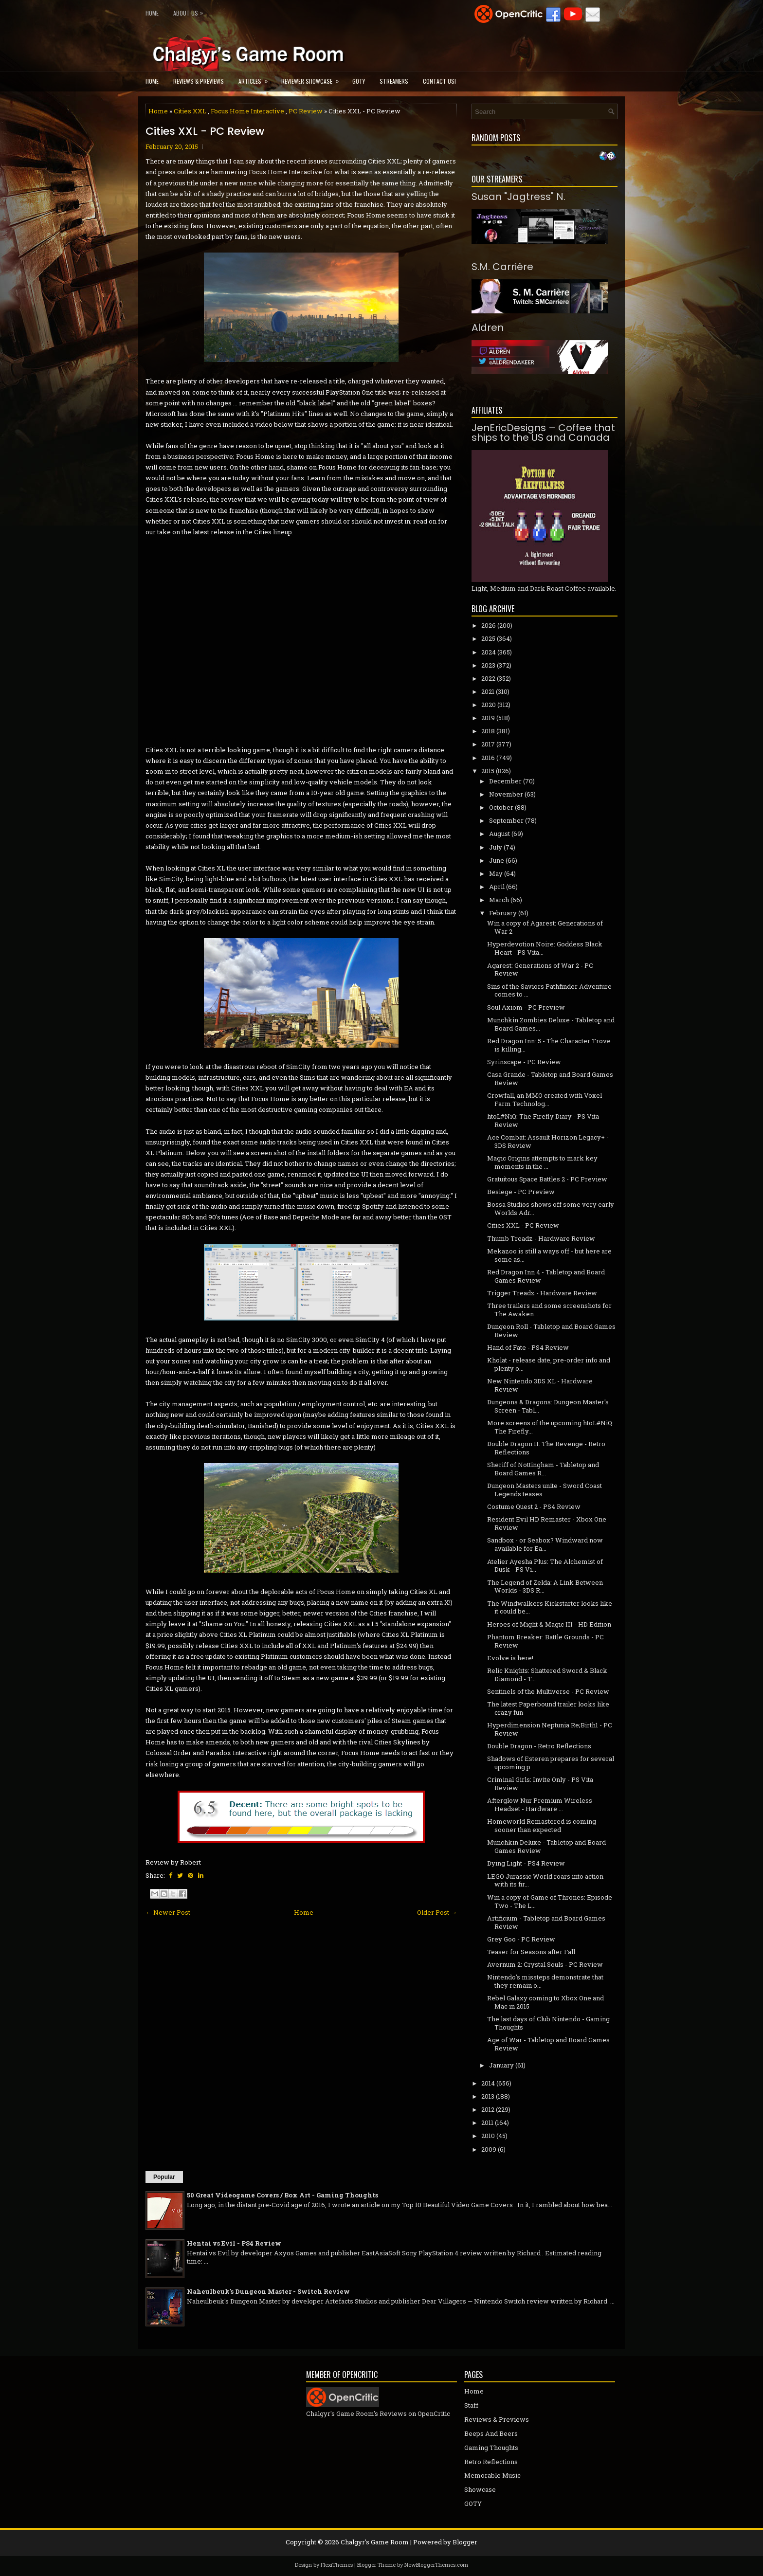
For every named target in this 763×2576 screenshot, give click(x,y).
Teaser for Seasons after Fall (531, 1951)
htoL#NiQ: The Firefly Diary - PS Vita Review (543, 1120)
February (503, 912)
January (501, 2065)
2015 (487, 770)
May (496, 873)
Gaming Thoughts (491, 2447)
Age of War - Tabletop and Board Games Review (548, 2043)
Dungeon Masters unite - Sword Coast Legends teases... (544, 1489)
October (501, 807)
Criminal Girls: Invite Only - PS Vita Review (540, 1783)
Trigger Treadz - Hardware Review (542, 1292)
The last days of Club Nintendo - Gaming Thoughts (548, 2023)
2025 (488, 638)
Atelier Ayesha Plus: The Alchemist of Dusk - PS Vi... (545, 1565)
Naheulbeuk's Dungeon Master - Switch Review (268, 2291)
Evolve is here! (510, 1657)
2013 (487, 2096)
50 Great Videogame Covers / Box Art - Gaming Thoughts (282, 2195)
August (499, 833)
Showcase (480, 2489)
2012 (487, 2109)
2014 (488, 2083)
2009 (488, 2149)
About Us (190, 11)
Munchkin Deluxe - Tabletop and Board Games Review (546, 1846)
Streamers (394, 81)
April (497, 886)
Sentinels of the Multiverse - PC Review (548, 1691)
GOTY (358, 81)
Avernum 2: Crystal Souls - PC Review (545, 1964)
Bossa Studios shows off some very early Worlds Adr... (550, 1208)
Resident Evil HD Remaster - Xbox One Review (546, 1523)
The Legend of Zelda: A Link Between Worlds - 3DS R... (545, 1586)
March (499, 899)
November (506, 794)
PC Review (306, 111)
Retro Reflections (491, 2461)
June (496, 860)
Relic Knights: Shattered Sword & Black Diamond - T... (547, 1674)
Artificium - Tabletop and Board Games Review (546, 1922)
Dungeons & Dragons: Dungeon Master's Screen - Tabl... (548, 1406)
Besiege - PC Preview (521, 1191)
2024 (488, 652)
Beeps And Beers (491, 2433)
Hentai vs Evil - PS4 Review (234, 2243)
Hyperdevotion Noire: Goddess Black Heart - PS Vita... (544, 948)
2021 (487, 691)
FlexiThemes (337, 2564)
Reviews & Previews (198, 81)
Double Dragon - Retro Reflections (539, 1746)
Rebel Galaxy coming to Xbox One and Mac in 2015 (545, 2002)
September (506, 820)
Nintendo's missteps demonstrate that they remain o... (545, 1981)
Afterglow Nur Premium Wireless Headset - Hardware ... (539, 1804)
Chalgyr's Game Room (375, 2542)
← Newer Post (167, 1912)
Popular (164, 2177)
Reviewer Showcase (313, 78)
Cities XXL (190, 111)
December (505, 781)
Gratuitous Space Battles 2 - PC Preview (547, 1179)
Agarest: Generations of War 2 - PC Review (540, 969)
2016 (488, 757)
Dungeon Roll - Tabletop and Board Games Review (551, 1330)
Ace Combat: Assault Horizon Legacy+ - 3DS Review (548, 1141)
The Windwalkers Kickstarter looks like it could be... (549, 1607)
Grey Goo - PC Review (521, 1939)
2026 (488, 625)
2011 (487, 2122)
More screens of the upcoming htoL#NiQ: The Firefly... (550, 1426)
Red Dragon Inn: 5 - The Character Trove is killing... (549, 1044)
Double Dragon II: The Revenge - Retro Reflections (546, 1447)
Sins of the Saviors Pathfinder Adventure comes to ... (549, 990)
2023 (488, 665)
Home (152, 13)
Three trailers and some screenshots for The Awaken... (549, 1309)
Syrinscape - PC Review (524, 1061)
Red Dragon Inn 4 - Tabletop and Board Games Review (546, 1276)
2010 (488, 2135)
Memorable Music (492, 2475)
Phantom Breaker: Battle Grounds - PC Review (545, 1641)
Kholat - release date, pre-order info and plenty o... (548, 1364)
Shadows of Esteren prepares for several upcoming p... (550, 1762)
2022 (488, 678)
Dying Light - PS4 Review (526, 1863)
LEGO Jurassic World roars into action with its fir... (545, 1880)
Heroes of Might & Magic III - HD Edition (549, 1624)
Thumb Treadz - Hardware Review (541, 1238)
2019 (488, 717)
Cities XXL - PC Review (204, 131)
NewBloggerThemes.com (436, 2564)
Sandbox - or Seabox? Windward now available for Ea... (545, 1544)
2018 (488, 730)
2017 (488, 744)
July (495, 847)
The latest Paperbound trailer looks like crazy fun (548, 1708)
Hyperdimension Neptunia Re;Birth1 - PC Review (549, 1729)
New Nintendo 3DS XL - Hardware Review (540, 1385)
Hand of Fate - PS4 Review (528, 1347)
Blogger (465, 2542)
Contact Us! (439, 81)
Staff (471, 2405)
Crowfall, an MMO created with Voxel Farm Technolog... (544, 1099)
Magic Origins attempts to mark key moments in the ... (542, 1162)
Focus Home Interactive (247, 111)
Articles (256, 78)
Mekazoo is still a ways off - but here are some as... (549, 1255)
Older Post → (437, 1912)
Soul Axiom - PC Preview (526, 1007)
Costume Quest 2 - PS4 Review (534, 1506)
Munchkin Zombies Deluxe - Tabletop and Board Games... (551, 1024)
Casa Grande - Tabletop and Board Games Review (550, 1078)
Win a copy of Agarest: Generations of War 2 (545, 927)
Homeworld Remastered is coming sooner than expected (541, 1825)
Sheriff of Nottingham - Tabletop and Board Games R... (543, 1468)
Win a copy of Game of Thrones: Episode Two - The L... (549, 1901)
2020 (488, 704)
